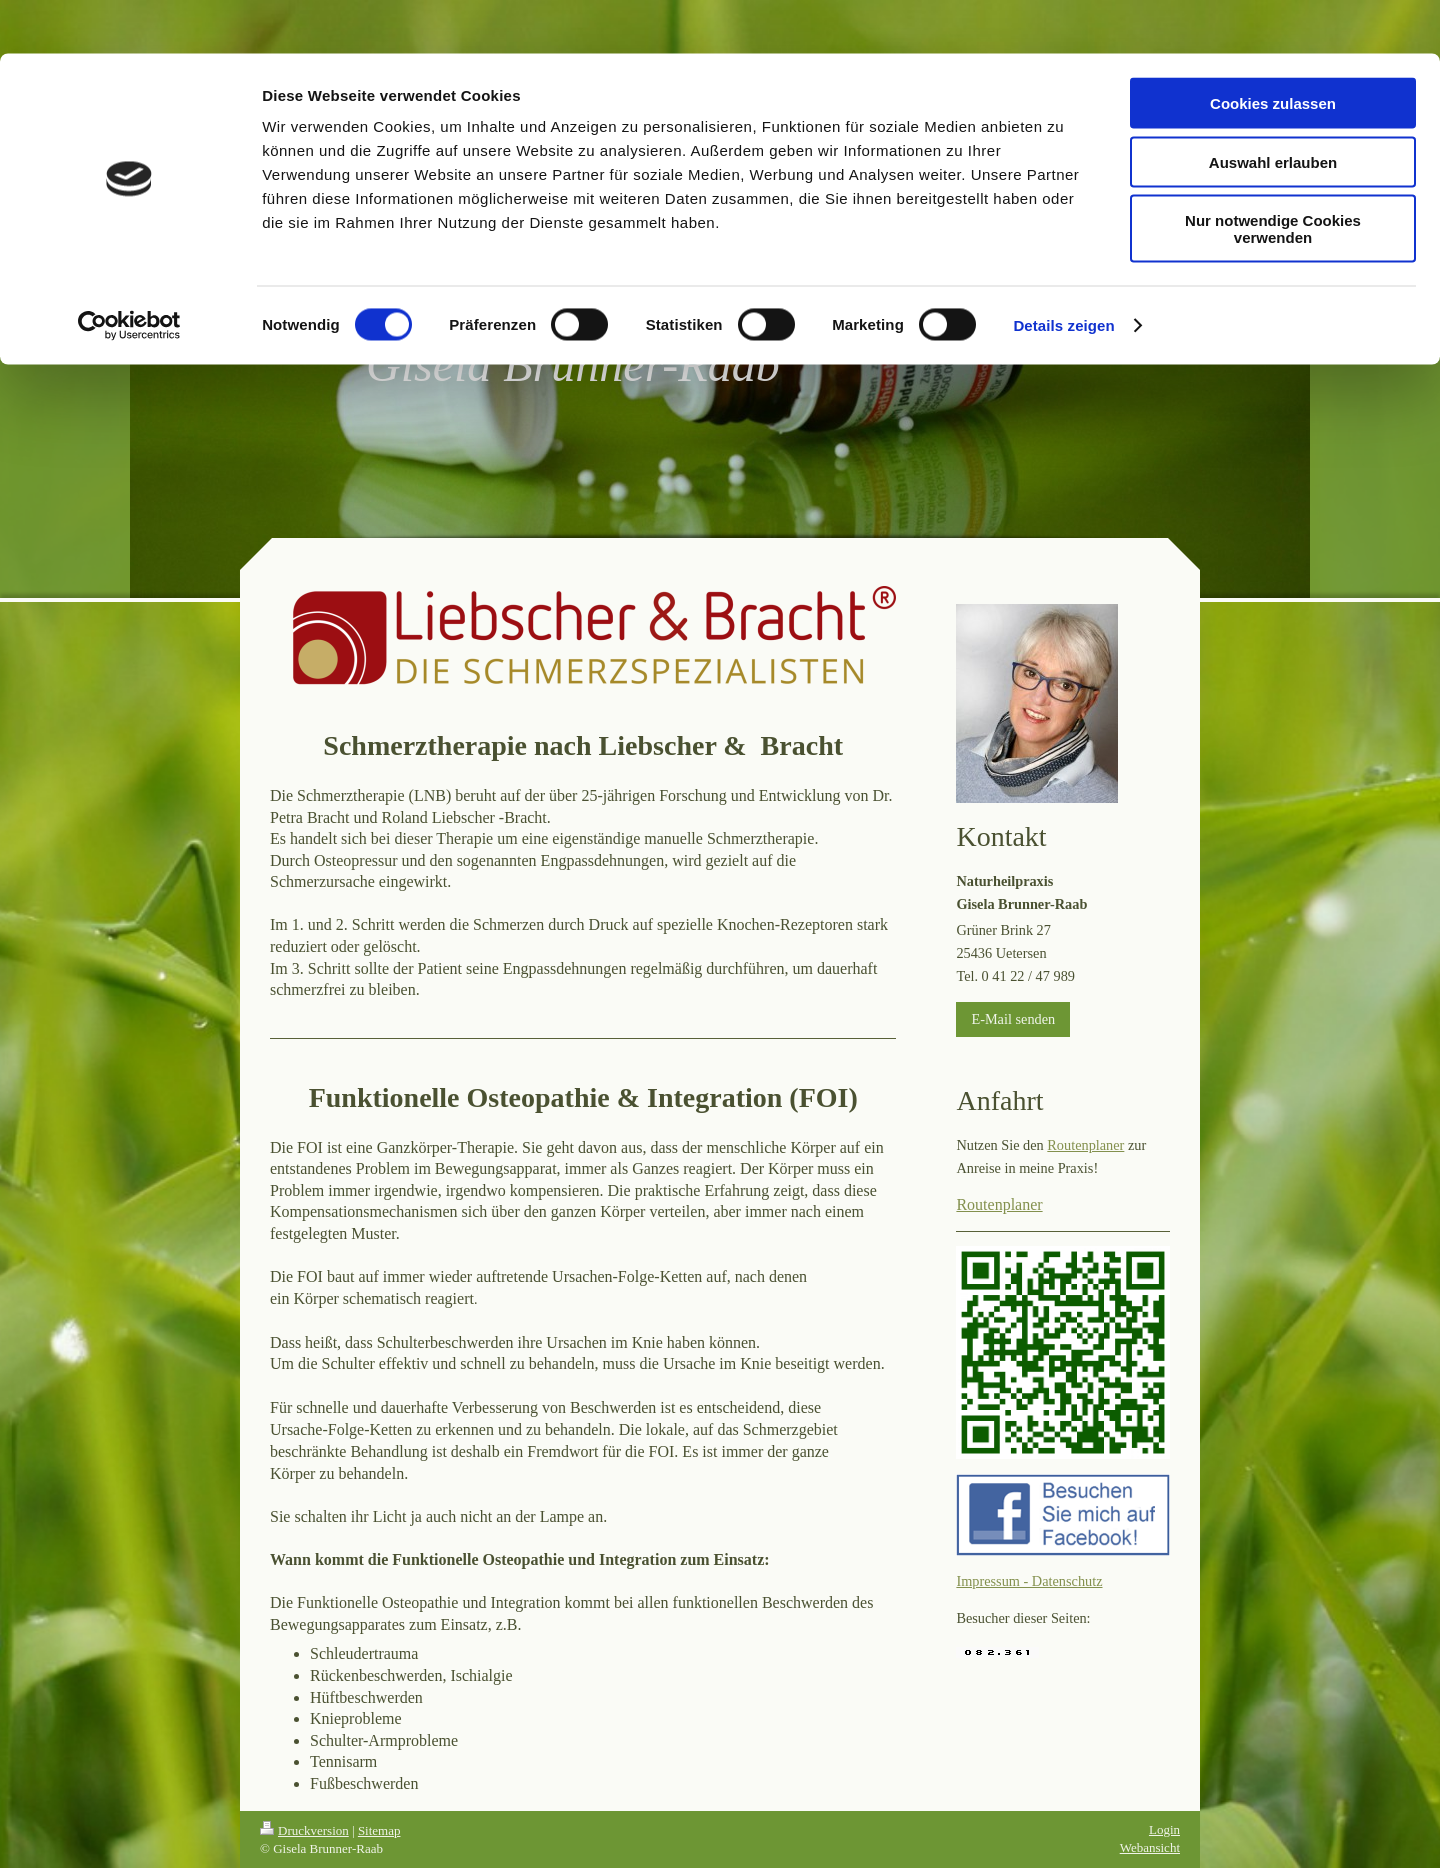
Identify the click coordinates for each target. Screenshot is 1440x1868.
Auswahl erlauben (1273, 108)
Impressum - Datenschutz (1029, 1581)
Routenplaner (1085, 1145)
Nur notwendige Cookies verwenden (1273, 175)
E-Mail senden (1013, 1019)
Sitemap (379, 1830)
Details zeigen (1063, 271)
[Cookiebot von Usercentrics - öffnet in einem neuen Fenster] (129, 272)
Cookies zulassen (1273, 49)
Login (1164, 1829)
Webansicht (1150, 1847)
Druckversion (304, 1830)
